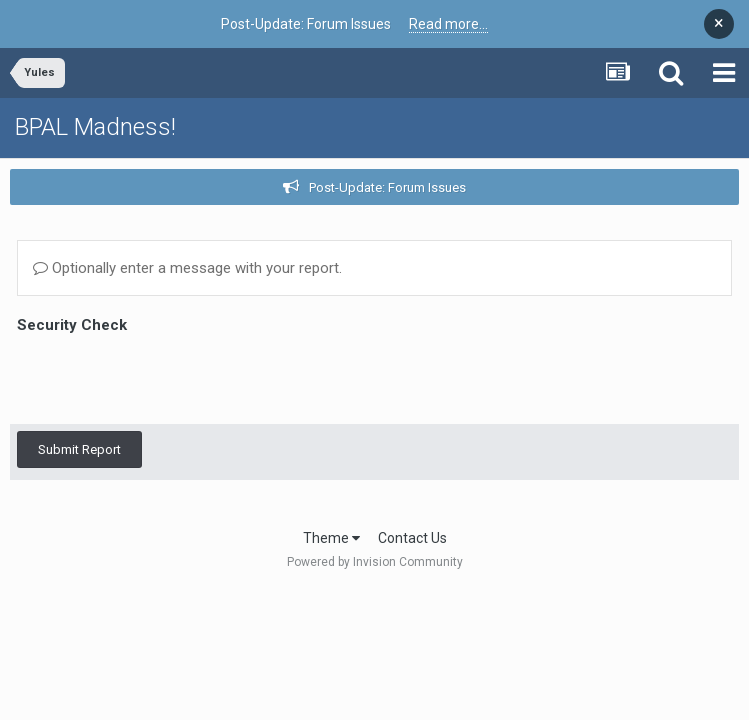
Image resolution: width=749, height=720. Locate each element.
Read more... (448, 24)
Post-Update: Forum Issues (387, 187)
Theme (331, 538)
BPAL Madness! (95, 127)
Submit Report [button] (79, 371)
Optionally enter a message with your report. (187, 268)
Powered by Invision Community (375, 562)
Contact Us (412, 538)
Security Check (72, 325)
